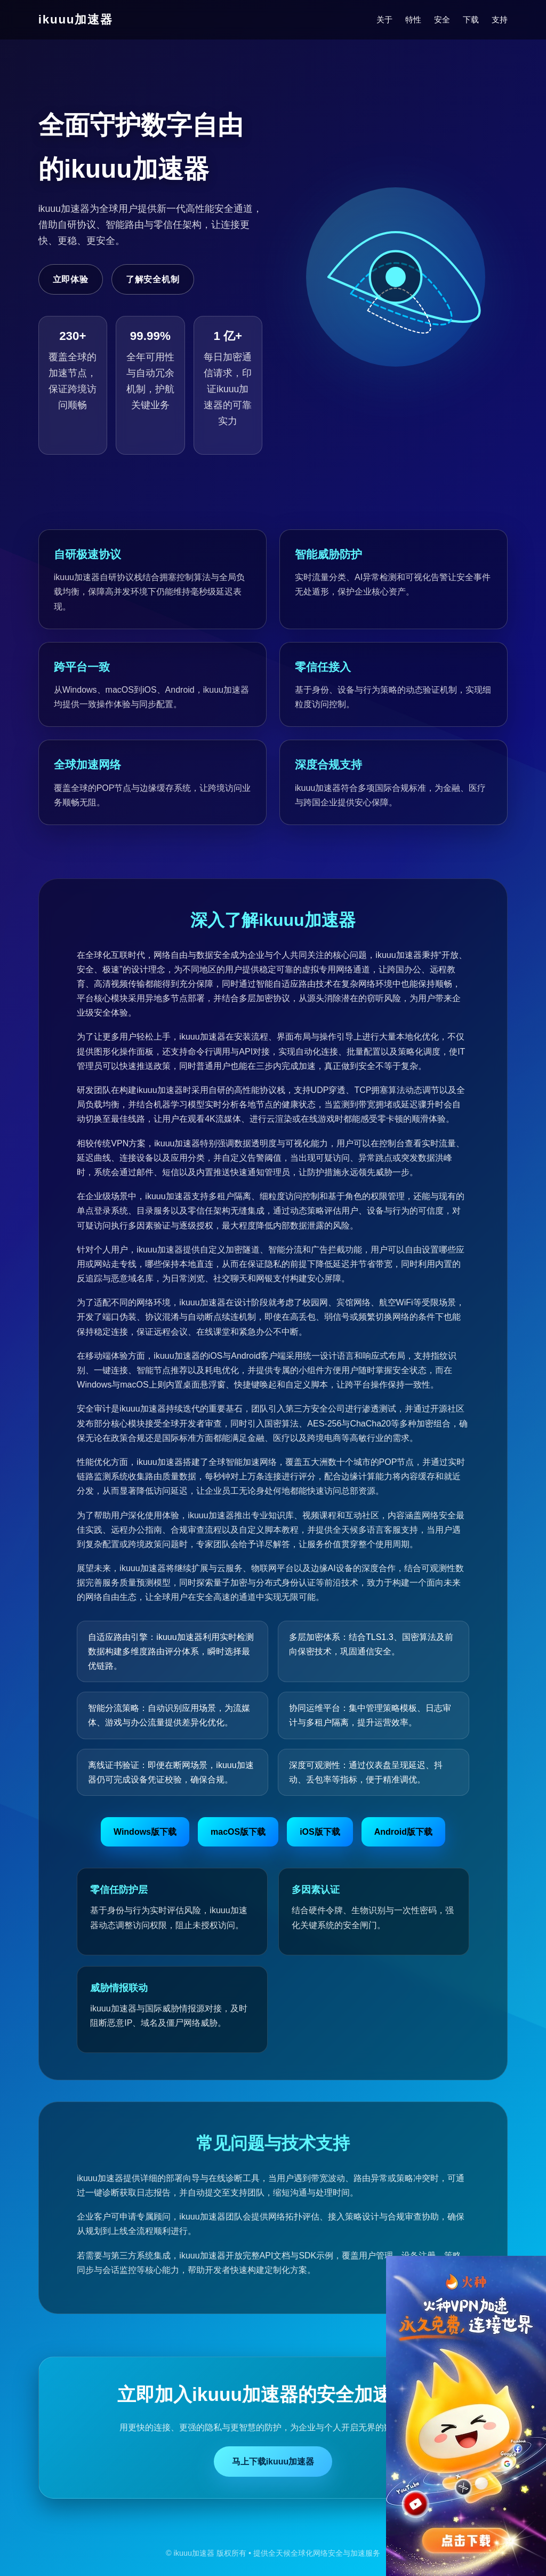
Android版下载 (403, 1831)
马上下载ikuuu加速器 (273, 2461)
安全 (442, 19)
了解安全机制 (153, 279)
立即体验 (71, 279)
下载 (471, 19)
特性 (413, 19)
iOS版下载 (320, 1831)
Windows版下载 (145, 1831)
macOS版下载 (238, 1831)
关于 (384, 19)
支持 (500, 19)
